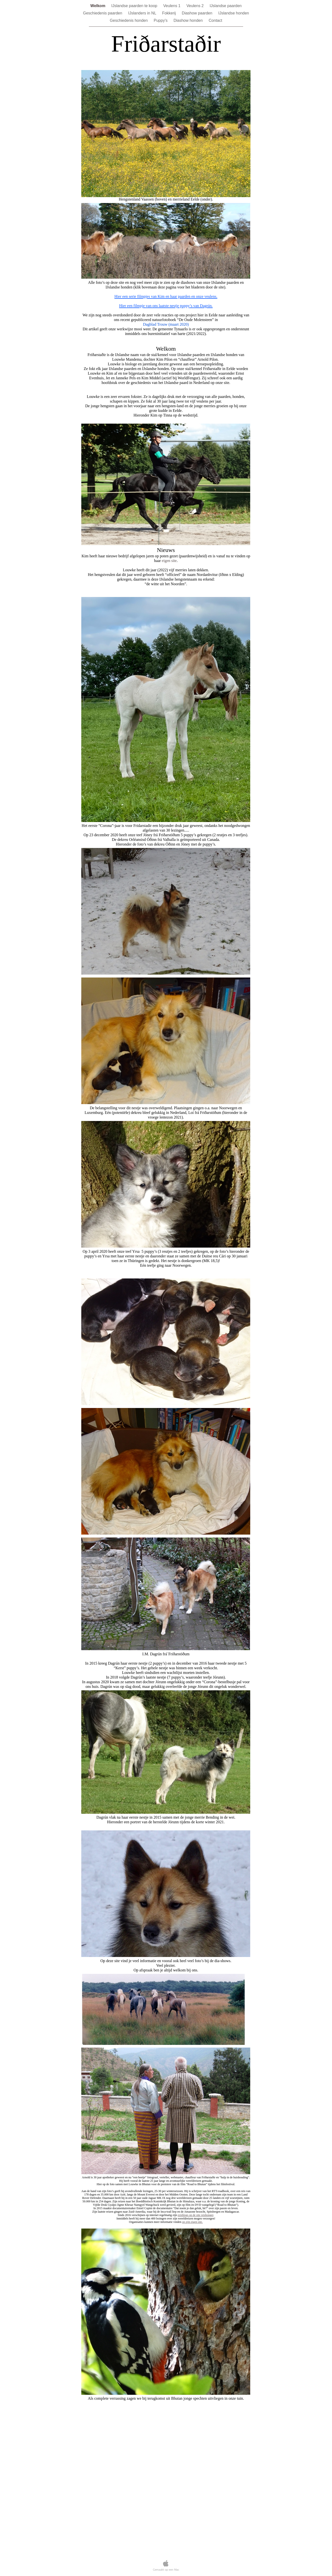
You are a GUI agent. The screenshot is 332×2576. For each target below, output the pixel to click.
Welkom (98, 6)
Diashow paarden (197, 13)
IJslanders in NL (142, 13)
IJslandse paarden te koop (134, 6)
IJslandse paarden (226, 6)
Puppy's (161, 20)
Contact (215, 20)
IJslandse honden (233, 13)
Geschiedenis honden (129, 20)
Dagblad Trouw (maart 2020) (166, 324)
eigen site (169, 561)
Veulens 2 (195, 6)
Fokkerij (169, 13)
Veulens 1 (172, 6)
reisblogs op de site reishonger (195, 2215)
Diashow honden (189, 20)
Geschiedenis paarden (103, 13)
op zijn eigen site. (192, 2222)
